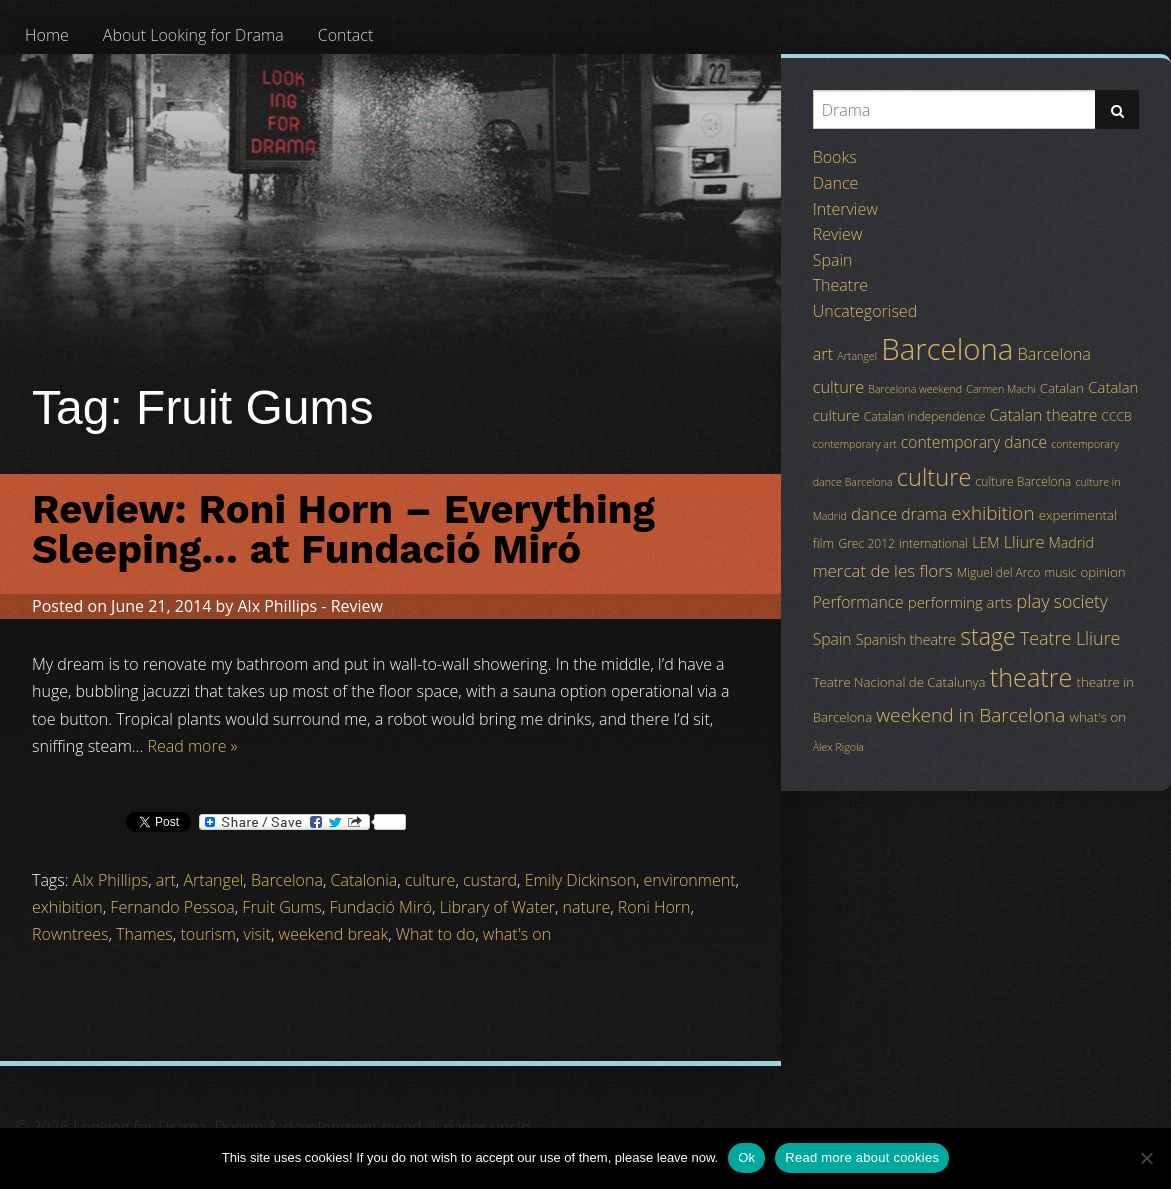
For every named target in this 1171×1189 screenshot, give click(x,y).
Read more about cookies (862, 1157)
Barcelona (287, 880)
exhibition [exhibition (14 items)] (992, 513)
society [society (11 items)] (1081, 601)
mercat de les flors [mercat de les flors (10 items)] (883, 570)
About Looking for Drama (193, 35)
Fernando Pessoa (172, 907)
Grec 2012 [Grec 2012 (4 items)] (866, 543)
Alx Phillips (277, 606)
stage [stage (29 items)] (987, 636)
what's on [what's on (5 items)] (1098, 717)
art (166, 880)
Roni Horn (654, 907)
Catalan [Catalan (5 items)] (1062, 388)
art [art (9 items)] (823, 354)
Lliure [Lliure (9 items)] (1024, 542)
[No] (1146, 1158)
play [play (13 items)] (1032, 600)
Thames (144, 934)
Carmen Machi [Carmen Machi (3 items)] (1000, 389)
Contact (346, 35)
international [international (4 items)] (933, 543)
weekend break (334, 934)
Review (357, 606)
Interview (845, 209)
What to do (436, 934)
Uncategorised (865, 311)
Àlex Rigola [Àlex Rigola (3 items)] (838, 747)
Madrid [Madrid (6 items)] (1071, 542)
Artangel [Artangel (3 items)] (857, 356)
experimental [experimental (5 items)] (1078, 515)
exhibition (67, 907)
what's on (517, 934)
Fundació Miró (380, 907)
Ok (746, 1157)
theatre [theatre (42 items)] (1031, 677)
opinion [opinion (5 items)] (1103, 572)
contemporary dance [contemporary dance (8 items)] (974, 442)
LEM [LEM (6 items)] (985, 542)
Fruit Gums (281, 907)
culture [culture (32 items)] (934, 477)
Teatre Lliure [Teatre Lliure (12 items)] (1070, 638)
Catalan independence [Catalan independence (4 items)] (925, 416)
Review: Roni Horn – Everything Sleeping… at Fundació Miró (343, 529)
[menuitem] (47, 35)
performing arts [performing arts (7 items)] (960, 602)
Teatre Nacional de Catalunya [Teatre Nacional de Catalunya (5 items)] (899, 682)
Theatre (840, 285)
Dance (836, 183)
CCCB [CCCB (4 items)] (1117, 416)
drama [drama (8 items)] (924, 514)
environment (690, 880)
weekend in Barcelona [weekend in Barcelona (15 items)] (970, 715)
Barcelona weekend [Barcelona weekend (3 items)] (915, 389)
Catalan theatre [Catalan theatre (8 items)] (1044, 415)
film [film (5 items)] (824, 543)
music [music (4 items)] (1061, 572)
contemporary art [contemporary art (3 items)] (855, 444)
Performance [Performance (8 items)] (858, 602)
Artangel (213, 880)
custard (490, 880)
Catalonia (364, 880)
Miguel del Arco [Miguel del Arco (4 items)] (999, 572)
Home (47, 35)
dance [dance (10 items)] (874, 513)
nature (587, 907)
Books (835, 157)
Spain (833, 260)
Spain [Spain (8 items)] (832, 639)
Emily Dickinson (580, 880)
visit (257, 934)
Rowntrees (70, 934)
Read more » (192, 746)
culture (430, 880)
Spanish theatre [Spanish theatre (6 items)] (906, 639)
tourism (208, 934)
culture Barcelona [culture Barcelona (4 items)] (1024, 481)
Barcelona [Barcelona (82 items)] (947, 349)
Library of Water (497, 907)
